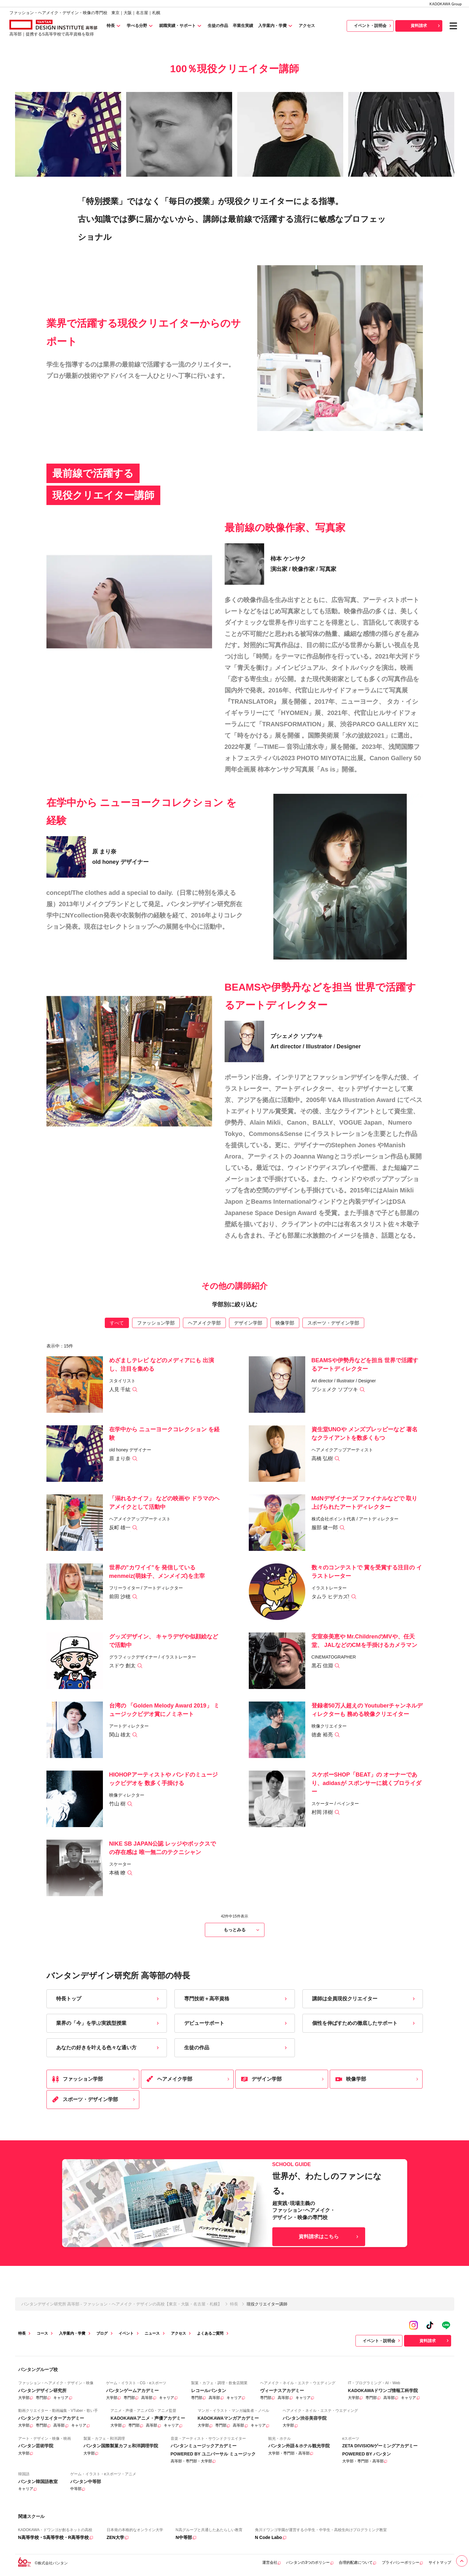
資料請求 (426, 25)
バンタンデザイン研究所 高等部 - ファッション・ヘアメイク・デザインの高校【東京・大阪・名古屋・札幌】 (121, 2304)
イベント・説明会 (373, 25)
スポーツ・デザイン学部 (333, 1323)
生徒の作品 (236, 2047)
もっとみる (242, 1930)
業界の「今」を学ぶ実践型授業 (108, 2023)
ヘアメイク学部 (204, 1323)
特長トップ (108, 1998)
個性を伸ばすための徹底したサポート (364, 2023)
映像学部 (284, 1323)
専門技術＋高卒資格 (236, 1998)
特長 (234, 2304)
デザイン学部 (248, 1323)
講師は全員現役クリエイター (364, 1998)
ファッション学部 (156, 1323)
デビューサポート (236, 2023)
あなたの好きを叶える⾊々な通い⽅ (108, 2047)
